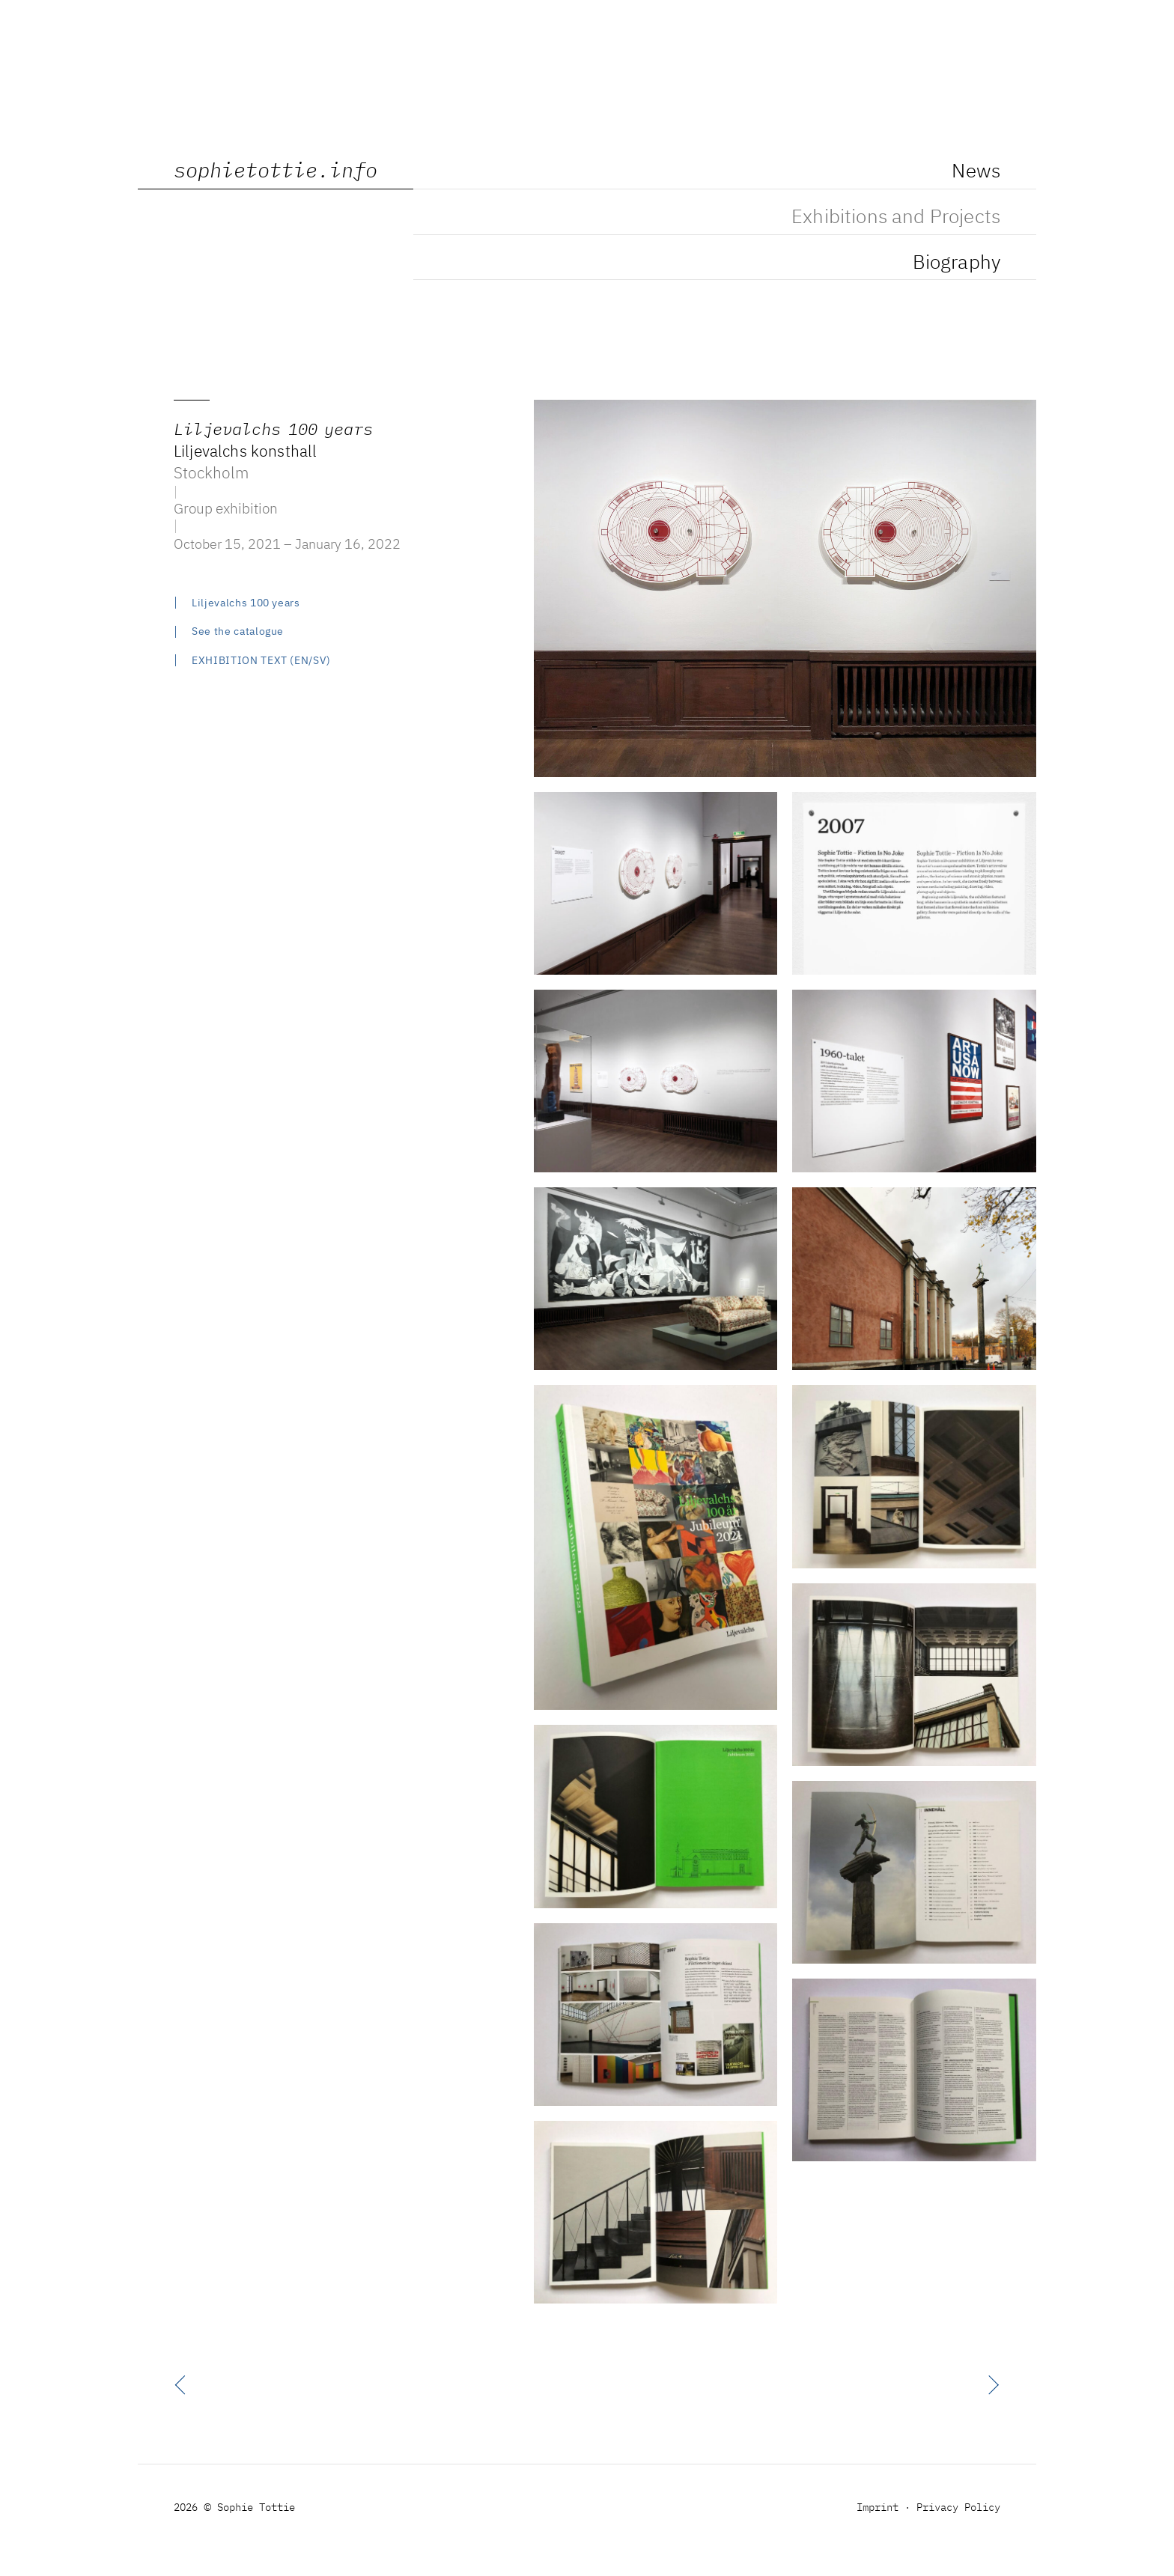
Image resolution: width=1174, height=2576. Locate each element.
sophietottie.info (275, 172)
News (976, 172)
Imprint (877, 2508)
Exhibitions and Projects (895, 218)
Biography (956, 263)
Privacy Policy (958, 2508)
